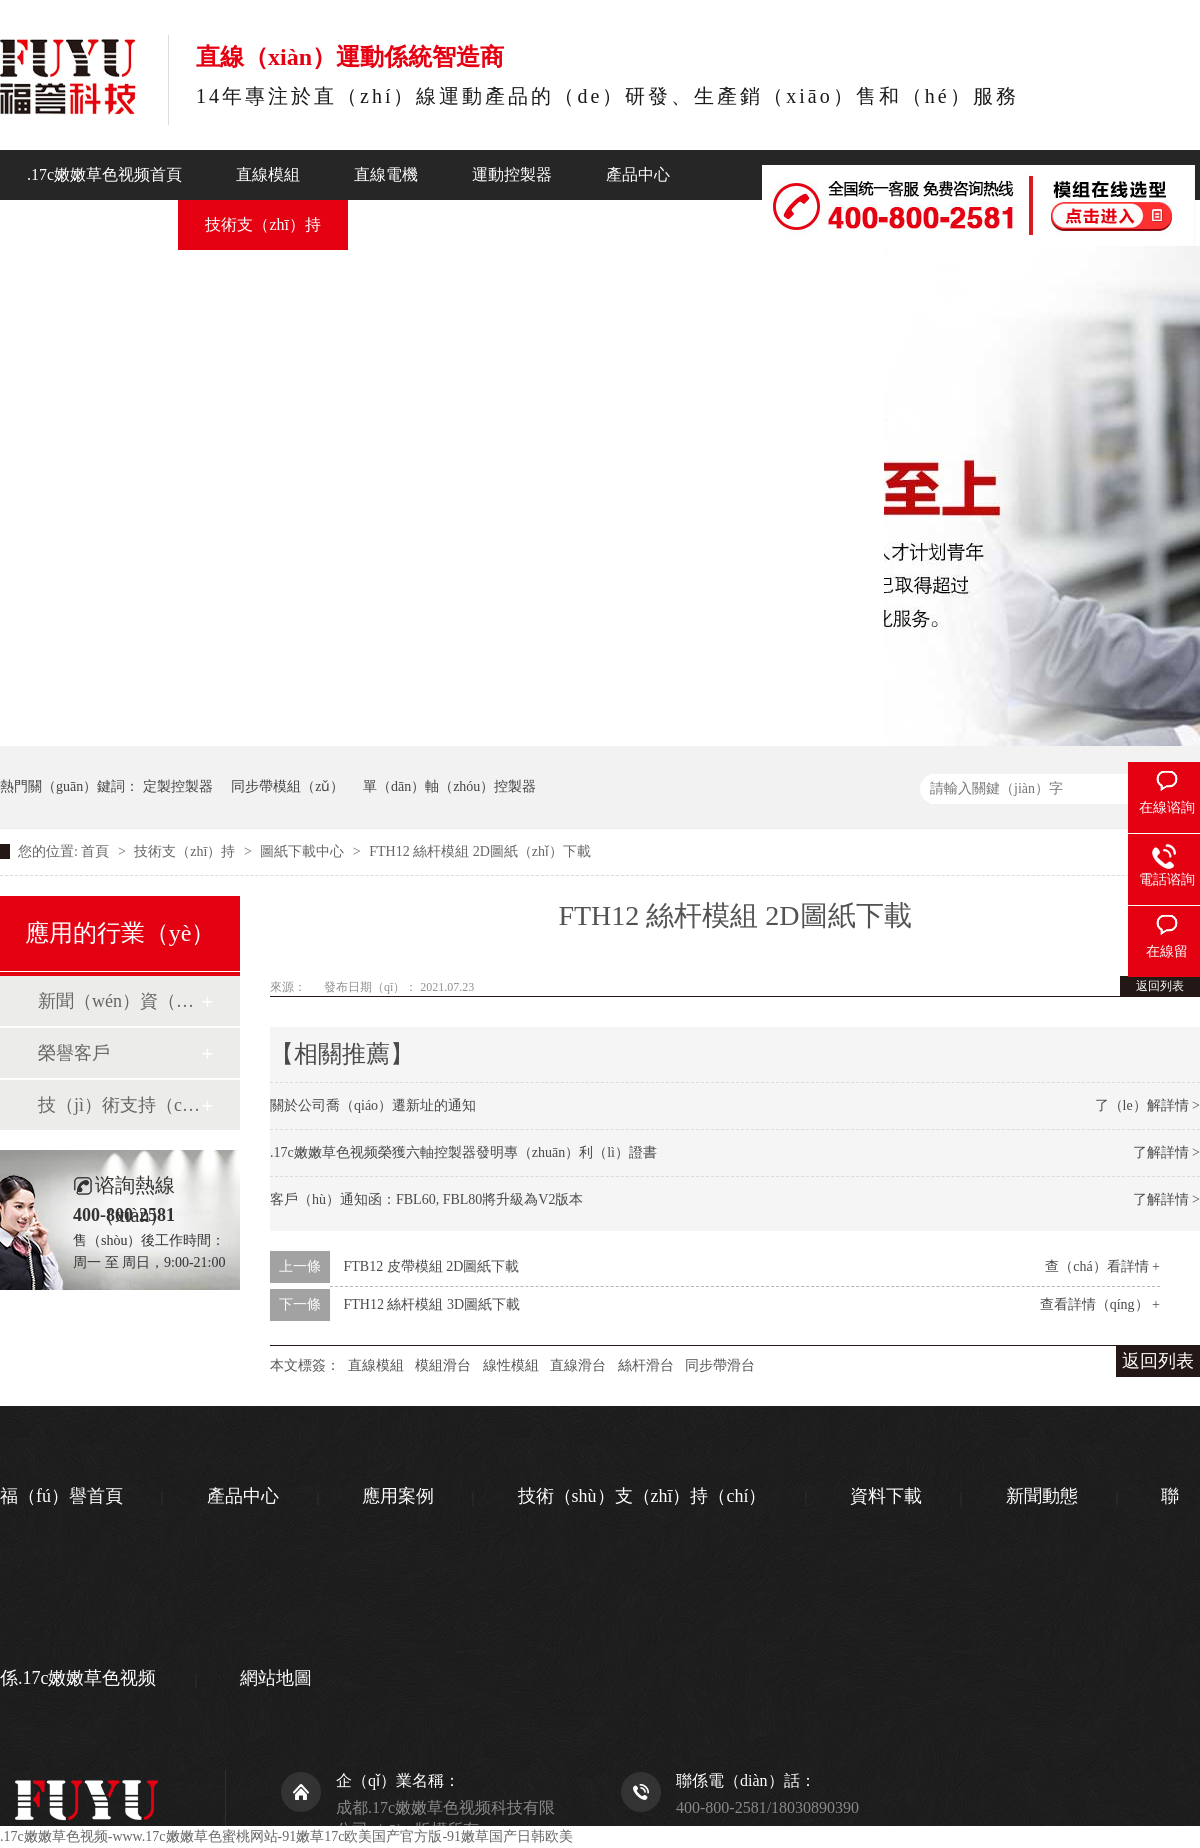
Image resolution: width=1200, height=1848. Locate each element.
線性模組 (511, 1365)
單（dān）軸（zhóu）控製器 (449, 786)
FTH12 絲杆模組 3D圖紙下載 (432, 1304)
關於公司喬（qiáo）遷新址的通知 (373, 1105)
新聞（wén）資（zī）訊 (119, 1001)
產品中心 (638, 174)
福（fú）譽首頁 (61, 1496)
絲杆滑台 (646, 1365)
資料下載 (886, 1496)
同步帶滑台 (720, 1365)
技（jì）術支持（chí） (119, 1105)
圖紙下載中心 (304, 851)
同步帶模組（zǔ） (287, 786)
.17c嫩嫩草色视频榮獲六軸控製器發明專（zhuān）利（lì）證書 (463, 1152)
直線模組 (268, 174)
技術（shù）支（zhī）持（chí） (642, 1496)
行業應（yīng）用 (89, 224)
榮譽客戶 (74, 1053)
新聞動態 (407, 224)
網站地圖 (276, 1678)
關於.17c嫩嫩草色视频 (570, 224)
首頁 (97, 851)
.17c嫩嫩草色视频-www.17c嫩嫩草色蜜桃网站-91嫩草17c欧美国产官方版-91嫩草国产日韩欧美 (286, 1836)
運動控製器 (512, 174)
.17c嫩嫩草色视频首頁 (104, 174)
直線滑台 (578, 1365)
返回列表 (1160, 986)
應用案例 (398, 1496)
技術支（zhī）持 (263, 224)
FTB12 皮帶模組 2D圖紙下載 (432, 1266)
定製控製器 (178, 786)
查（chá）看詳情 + (1102, 1266)
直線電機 (386, 174)
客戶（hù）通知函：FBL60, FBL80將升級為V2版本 (426, 1199)
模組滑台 (443, 1365)
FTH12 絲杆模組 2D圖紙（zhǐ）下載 (480, 851)
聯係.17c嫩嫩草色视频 (779, 270)
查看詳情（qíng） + (1100, 1304)
